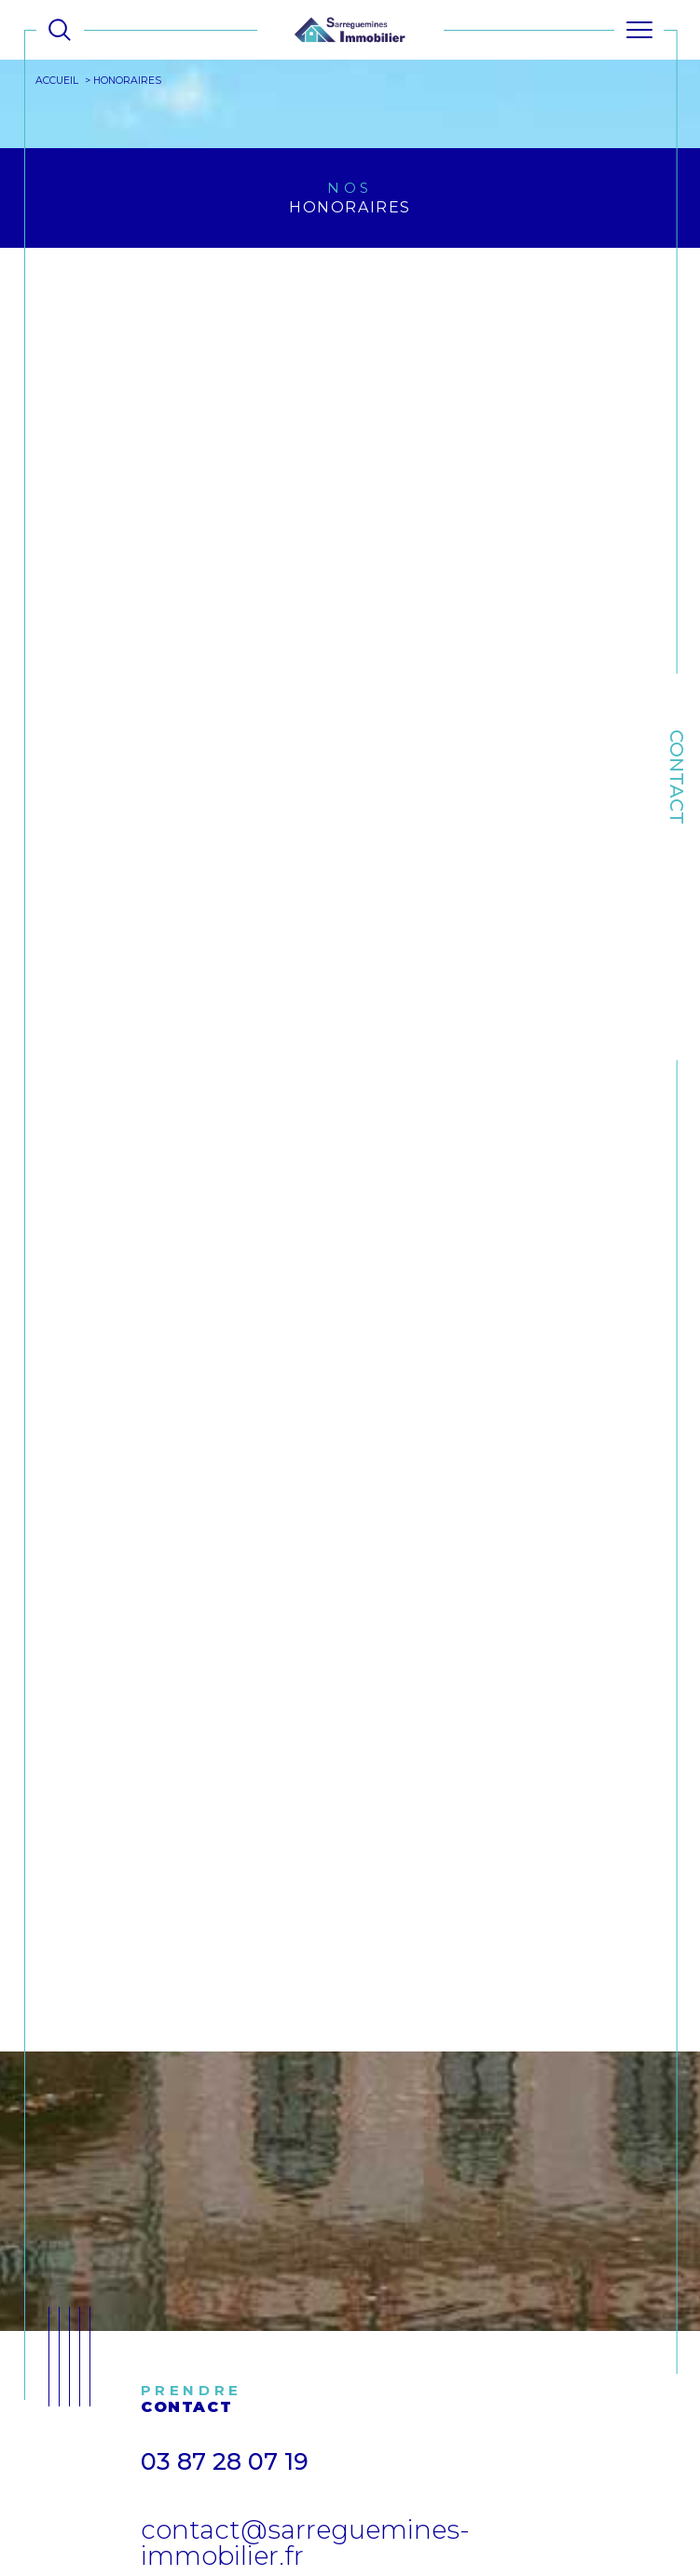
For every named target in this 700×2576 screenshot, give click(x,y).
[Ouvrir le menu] (639, 30)
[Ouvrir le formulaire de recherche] (60, 30)
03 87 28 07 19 (225, 2462)
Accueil (57, 81)
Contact (677, 777)
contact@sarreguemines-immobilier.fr (305, 2543)
